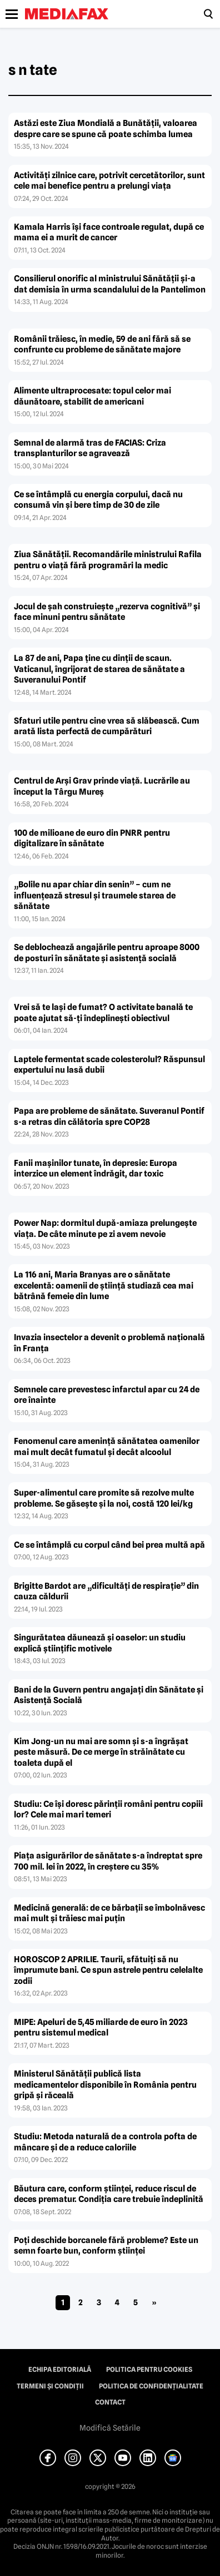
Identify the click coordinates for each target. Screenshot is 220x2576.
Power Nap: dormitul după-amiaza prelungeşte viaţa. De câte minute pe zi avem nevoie (105, 1228)
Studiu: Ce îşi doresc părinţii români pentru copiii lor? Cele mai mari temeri (108, 1809)
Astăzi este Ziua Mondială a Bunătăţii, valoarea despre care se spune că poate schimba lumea (105, 128)
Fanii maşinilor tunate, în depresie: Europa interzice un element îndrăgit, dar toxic (95, 1168)
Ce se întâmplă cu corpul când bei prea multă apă (109, 1545)
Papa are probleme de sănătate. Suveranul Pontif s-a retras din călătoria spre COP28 (109, 1116)
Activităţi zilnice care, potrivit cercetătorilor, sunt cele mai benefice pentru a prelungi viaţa (109, 180)
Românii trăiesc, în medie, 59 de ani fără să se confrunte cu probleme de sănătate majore (102, 344)
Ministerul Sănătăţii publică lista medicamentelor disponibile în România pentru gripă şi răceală (105, 2084)
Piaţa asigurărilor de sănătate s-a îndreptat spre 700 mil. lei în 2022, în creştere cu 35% (108, 1861)
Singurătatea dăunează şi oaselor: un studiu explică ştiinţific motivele (100, 1643)
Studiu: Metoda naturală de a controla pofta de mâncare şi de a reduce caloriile (105, 2142)
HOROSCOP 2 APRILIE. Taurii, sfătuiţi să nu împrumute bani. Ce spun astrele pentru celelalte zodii (108, 1970)
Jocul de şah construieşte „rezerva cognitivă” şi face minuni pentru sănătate (107, 612)
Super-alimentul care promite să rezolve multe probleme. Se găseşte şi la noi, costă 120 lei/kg (104, 1498)
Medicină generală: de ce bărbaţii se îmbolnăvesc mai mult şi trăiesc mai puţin (109, 1913)
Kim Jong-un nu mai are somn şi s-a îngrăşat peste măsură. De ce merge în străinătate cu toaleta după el (101, 1752)
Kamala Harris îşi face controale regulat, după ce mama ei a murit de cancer (109, 232)
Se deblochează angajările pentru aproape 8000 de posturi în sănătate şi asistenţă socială (106, 952)
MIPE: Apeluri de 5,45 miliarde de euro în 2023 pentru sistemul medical (101, 2027)
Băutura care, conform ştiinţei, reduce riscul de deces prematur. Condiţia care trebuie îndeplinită (108, 2194)
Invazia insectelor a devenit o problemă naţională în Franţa (109, 1342)
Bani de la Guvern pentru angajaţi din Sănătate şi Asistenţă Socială (108, 1695)
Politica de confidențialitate (151, 2386)
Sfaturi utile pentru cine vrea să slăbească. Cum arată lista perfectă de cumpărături (106, 726)
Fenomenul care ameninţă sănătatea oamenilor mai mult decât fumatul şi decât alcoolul (106, 1446)
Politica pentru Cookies (149, 2369)
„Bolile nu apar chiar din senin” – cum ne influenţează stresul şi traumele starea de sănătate (95, 895)
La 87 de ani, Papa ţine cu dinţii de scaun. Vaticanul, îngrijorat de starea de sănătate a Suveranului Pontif (99, 669)
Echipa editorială (59, 2369)
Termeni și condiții (50, 2386)
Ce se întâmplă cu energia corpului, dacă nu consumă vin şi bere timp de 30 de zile (98, 500)
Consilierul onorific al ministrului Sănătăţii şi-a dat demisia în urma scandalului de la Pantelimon (110, 284)
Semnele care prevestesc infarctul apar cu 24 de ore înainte (106, 1395)
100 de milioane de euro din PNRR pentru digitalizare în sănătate (92, 838)
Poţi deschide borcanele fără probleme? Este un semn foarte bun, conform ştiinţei (106, 2245)
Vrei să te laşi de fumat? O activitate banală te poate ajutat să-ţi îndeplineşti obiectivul (103, 1012)
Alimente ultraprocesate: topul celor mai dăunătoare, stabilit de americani (92, 396)
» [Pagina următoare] (154, 2302)
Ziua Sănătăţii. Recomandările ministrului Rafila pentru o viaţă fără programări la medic (108, 559)
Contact (110, 2402)
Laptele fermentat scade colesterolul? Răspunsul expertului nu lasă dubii (109, 1064)
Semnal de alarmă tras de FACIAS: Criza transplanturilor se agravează (90, 448)
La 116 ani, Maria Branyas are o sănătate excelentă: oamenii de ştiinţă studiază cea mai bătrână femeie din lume (103, 1285)
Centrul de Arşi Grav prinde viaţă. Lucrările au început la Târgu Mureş (102, 786)
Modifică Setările (110, 2427)
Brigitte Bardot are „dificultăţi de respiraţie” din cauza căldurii (106, 1591)
